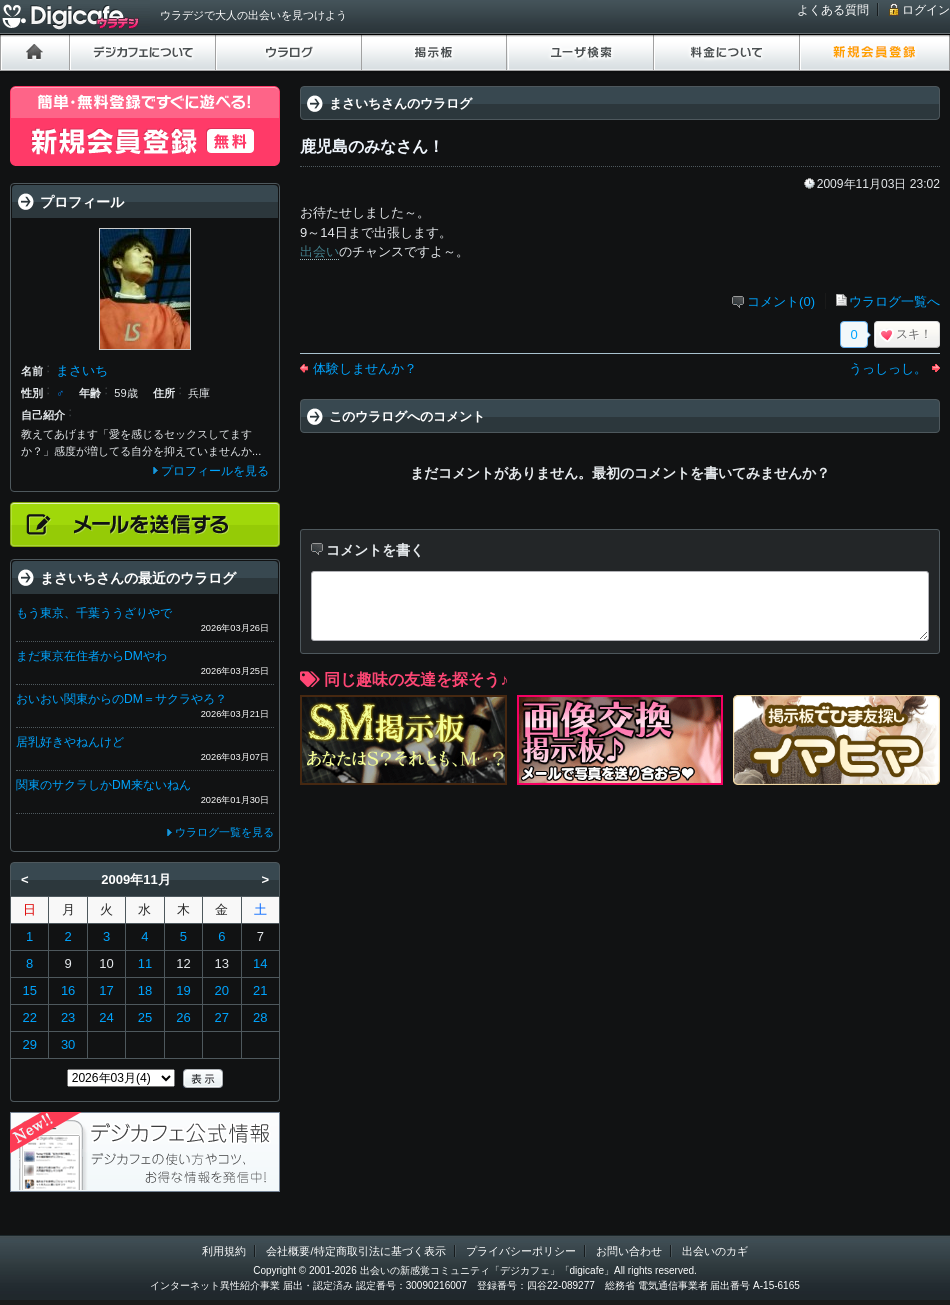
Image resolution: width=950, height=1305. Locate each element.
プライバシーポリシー (521, 1251)
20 (222, 990)
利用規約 (224, 1251)
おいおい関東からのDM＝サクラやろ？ (121, 699)
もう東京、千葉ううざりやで (94, 613)
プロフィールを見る (215, 471)
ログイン (926, 10)
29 (29, 1044)
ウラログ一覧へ (894, 301)
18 (145, 990)
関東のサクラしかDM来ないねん (103, 785)
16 (68, 990)
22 (29, 1017)
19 (183, 990)
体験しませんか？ (365, 368)
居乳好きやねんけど (70, 742)
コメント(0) (781, 301)
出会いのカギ (715, 1251)
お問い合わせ (629, 1251)
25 (145, 1017)
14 (260, 963)
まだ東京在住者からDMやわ (91, 656)
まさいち (82, 370)
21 (260, 990)
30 (68, 1044)
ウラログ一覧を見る (224, 832)
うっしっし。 (888, 368)
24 (106, 1017)
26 (183, 1017)
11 (145, 963)
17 (106, 990)
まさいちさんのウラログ (400, 103)
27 (222, 1017)
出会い (319, 251)
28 (260, 1017)
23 (68, 1017)
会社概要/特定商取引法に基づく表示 (355, 1251)
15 (29, 990)
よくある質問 (833, 10)
